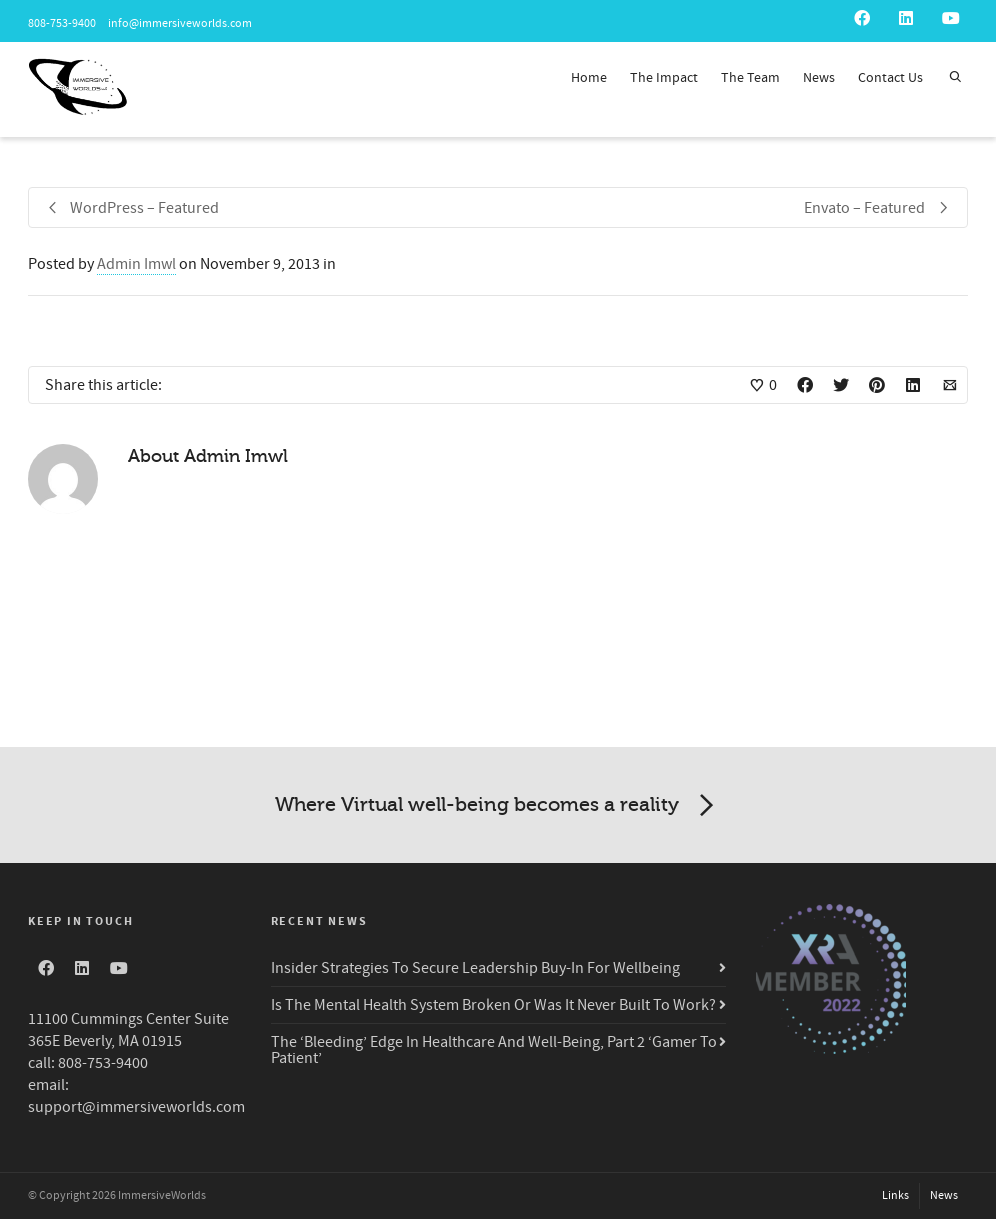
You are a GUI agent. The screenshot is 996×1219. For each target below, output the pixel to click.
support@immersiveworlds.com (136, 1107)
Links (895, 1195)
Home (589, 78)
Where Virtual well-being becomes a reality (498, 806)
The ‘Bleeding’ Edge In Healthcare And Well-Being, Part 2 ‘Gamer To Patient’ (494, 1050)
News (819, 78)
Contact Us (890, 78)
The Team (750, 78)
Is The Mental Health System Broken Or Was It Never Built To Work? (493, 1005)
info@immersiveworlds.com (179, 23)
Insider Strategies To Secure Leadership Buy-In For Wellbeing (475, 968)
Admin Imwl (136, 264)
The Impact (664, 78)
